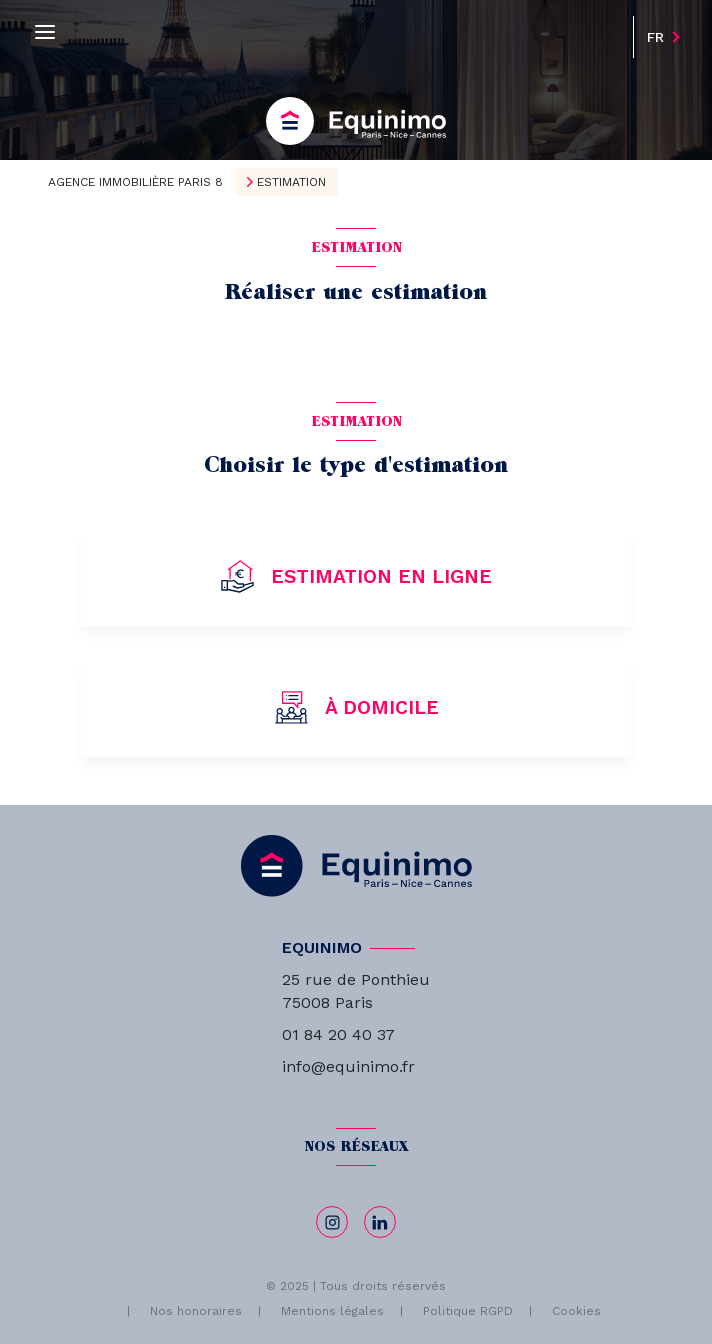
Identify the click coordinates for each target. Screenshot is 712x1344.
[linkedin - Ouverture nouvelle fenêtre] (380, 1222)
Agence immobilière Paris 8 (135, 182)
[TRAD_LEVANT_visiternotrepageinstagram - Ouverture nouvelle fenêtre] (332, 1222)
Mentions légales (332, 1311)
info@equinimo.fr (348, 1066)
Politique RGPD (468, 1311)
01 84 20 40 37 (338, 1034)
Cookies (576, 1311)
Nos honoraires (196, 1311)
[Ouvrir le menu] (45, 32)
